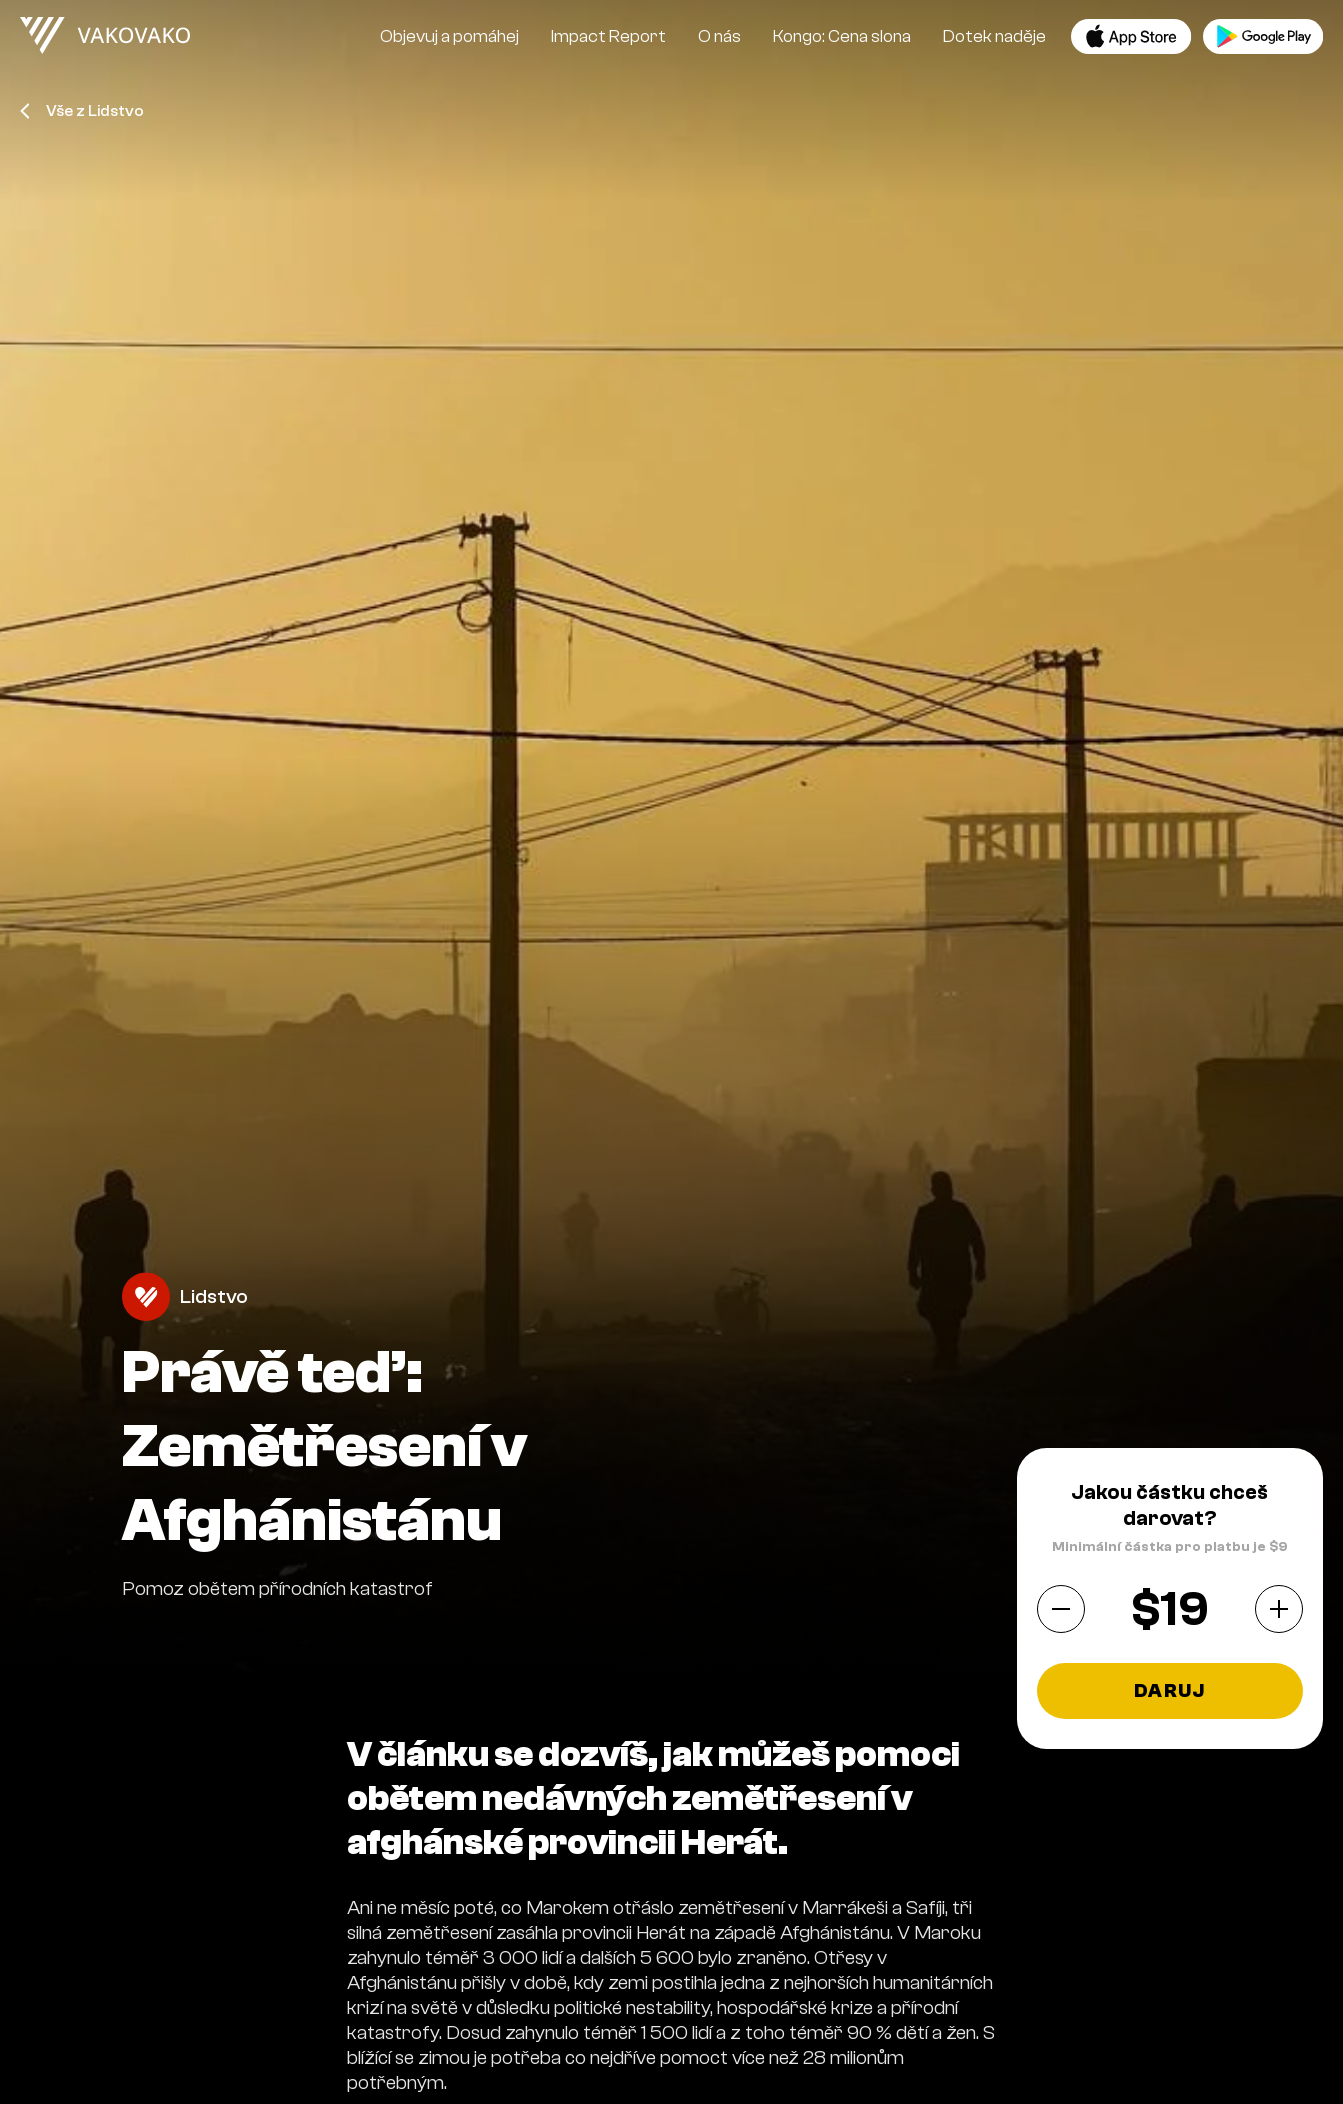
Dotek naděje (994, 36)
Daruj (1169, 1691)
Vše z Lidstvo (82, 111)
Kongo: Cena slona (842, 36)
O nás (719, 36)
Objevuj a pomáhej (449, 36)
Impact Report (608, 36)
